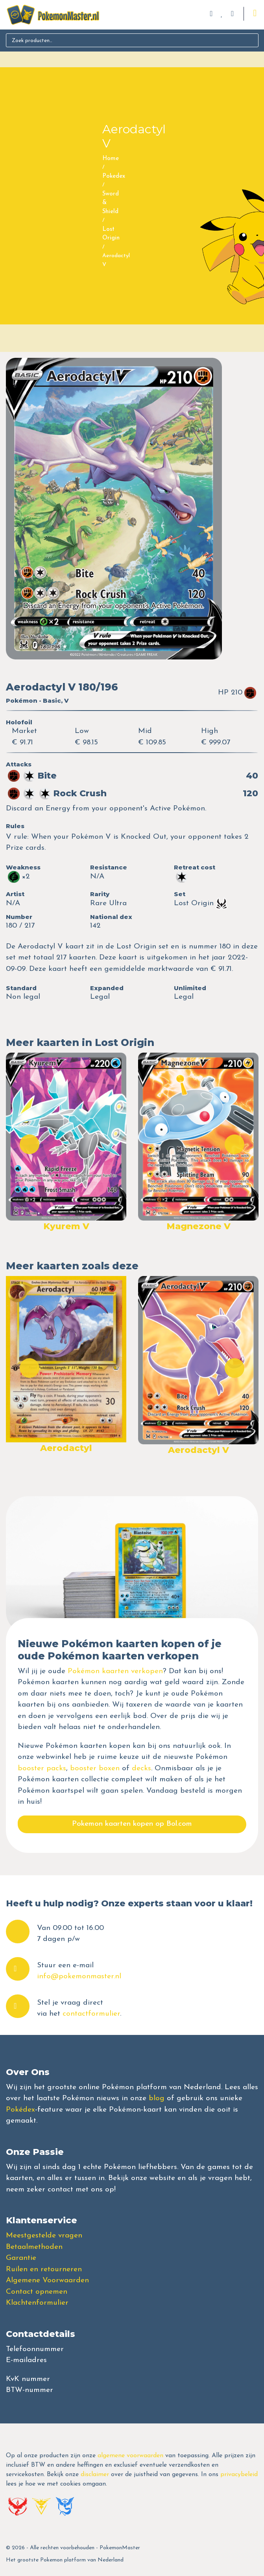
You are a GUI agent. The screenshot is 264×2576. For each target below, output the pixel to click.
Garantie (21, 2258)
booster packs (42, 1768)
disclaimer (95, 2474)
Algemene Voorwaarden (47, 2280)
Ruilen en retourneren (44, 2269)
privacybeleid (239, 2474)
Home (110, 159)
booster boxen (95, 1768)
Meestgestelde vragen (44, 2235)
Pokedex (113, 176)
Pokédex (20, 2110)
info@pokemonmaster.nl (79, 1976)
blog (156, 2098)
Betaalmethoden (34, 2247)
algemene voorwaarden (130, 2456)
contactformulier (91, 2014)
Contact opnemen (36, 2292)
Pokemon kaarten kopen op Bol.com (132, 1824)
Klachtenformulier (37, 2303)
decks (141, 1768)
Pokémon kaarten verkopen (115, 1671)
